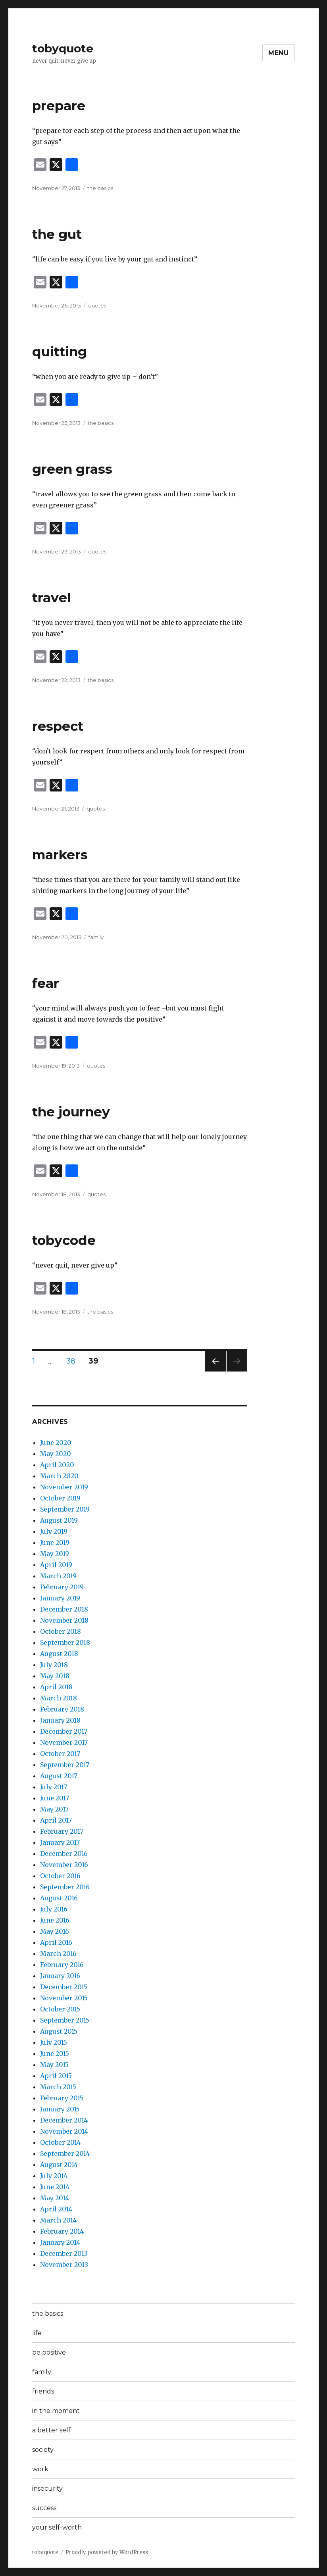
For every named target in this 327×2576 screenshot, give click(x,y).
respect (57, 726)
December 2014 (64, 2120)
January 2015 (60, 2109)
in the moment (56, 2411)
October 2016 (60, 1876)
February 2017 (61, 1831)
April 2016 (56, 1942)
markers (60, 855)
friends (43, 2391)
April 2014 (56, 2209)
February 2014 (62, 2231)
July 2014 (53, 2176)
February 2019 (62, 1587)
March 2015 (58, 2087)
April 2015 (56, 2076)
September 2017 (64, 1765)
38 (73, 1361)
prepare (58, 105)
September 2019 (65, 1509)
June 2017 (54, 1798)
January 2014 (60, 2242)
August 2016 (59, 1898)
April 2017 (56, 1820)
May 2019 (54, 1554)
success (44, 2508)
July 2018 (54, 1665)
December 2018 (64, 1609)
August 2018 (59, 1654)
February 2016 (62, 1965)
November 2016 (64, 1865)
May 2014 (54, 2198)
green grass (72, 469)
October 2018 (60, 1631)
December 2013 (64, 2253)
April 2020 (57, 1465)
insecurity (47, 2488)
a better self (51, 2430)
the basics (100, 188)
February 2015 (61, 2098)
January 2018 (60, 1720)
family (96, 937)
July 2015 (53, 2042)
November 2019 (64, 1487)
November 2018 (64, 1620)
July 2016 (53, 1909)
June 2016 (54, 1920)
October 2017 (60, 1754)
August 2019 (59, 1520)
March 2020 (59, 1476)
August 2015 (58, 2031)
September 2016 (65, 1887)
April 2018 (56, 1687)
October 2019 (60, 1498)
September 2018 (65, 1642)
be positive (49, 2352)
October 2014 (60, 2142)
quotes (97, 305)
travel (51, 597)
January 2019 (60, 1598)
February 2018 (62, 1709)
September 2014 (65, 2153)
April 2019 (56, 1565)
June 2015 (54, 2053)
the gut (57, 234)
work (40, 2469)
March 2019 (58, 1576)
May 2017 (54, 1809)
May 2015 (54, 2065)
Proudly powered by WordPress (106, 2552)
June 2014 (54, 2187)
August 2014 (59, 2165)
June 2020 (55, 1442)
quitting (59, 351)
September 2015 (64, 2020)
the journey (71, 1112)
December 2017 (63, 1731)
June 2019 (54, 1542)
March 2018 (58, 1698)
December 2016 (64, 1854)
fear (45, 983)
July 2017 (53, 1787)
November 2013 (64, 2265)
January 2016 (60, 1976)
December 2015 (63, 1987)
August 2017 (58, 1776)
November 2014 (64, 2131)
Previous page (215, 1371)
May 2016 (54, 1931)
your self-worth (57, 2527)
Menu (278, 53)
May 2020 (55, 1454)
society (43, 2449)
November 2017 (64, 1742)
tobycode (64, 1240)
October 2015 (60, 2009)
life (37, 2333)
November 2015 (64, 1998)
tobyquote (62, 48)
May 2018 (54, 1676)
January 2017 (60, 1842)
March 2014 (58, 2220)
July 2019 (53, 1531)
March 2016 (58, 1953)
